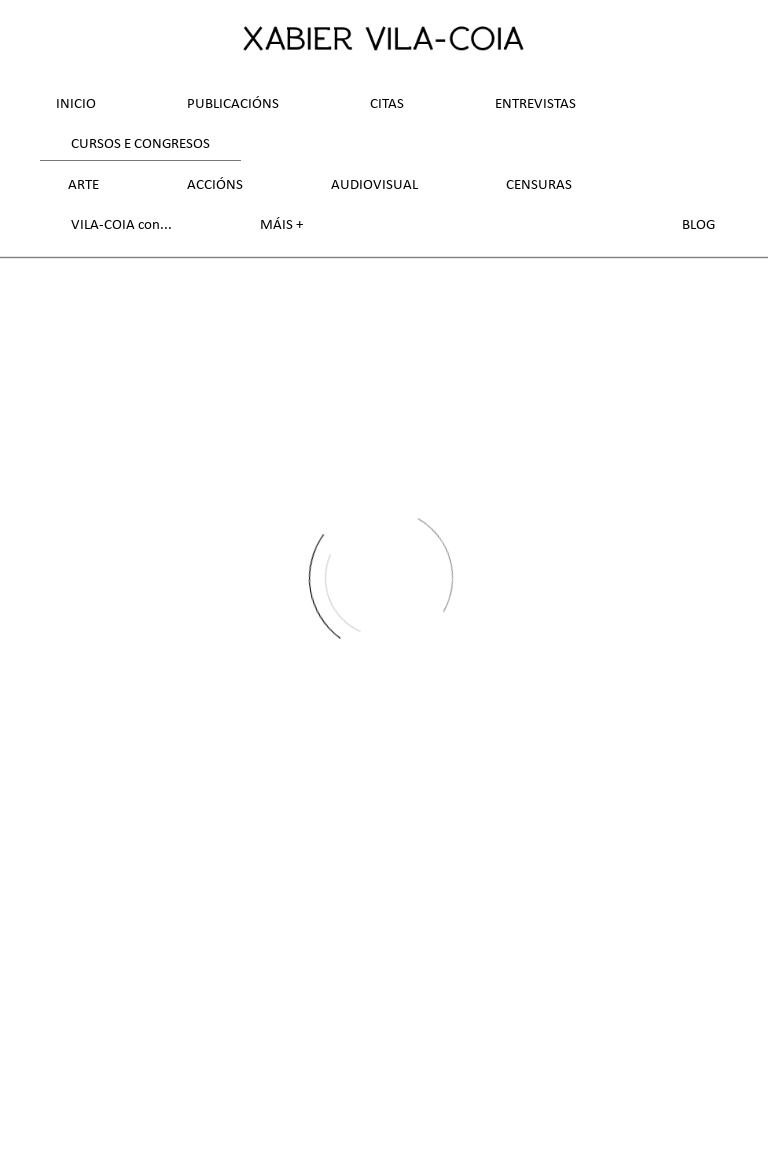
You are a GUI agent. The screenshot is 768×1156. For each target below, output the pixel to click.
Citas (387, 104)
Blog (698, 225)
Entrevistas (535, 104)
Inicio (76, 104)
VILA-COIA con (115, 225)
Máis (278, 225)
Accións (215, 185)
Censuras (539, 185)
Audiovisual (374, 185)
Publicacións (233, 104)
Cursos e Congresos (140, 144)
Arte (83, 185)
